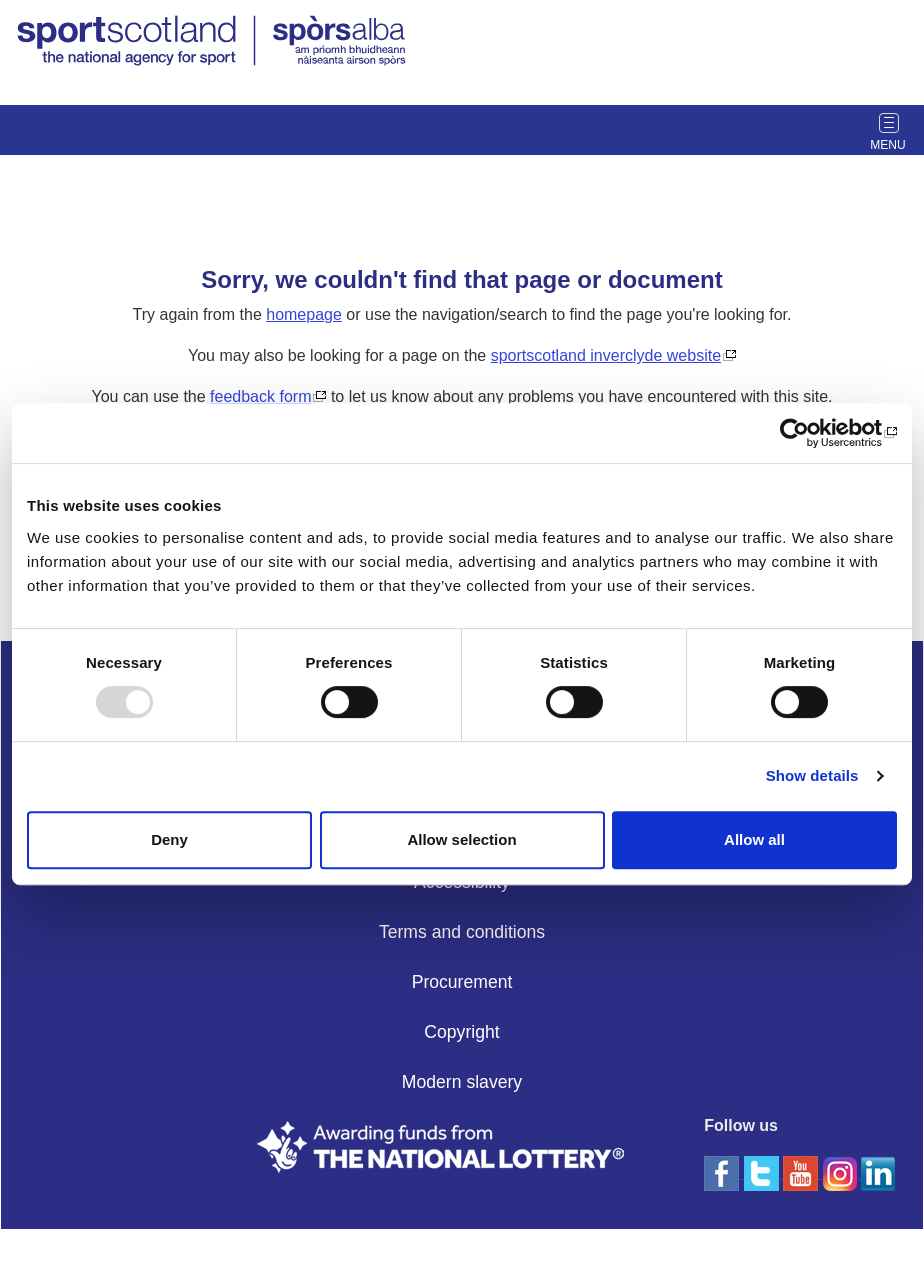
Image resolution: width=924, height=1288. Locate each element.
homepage (304, 314)
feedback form (260, 396)
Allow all (754, 839)
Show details (812, 775)
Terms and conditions (462, 932)
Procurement (462, 982)
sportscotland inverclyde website (606, 355)
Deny (169, 839)
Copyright (461, 1032)
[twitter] (763, 1172)
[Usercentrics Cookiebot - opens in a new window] (809, 433)
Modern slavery (462, 1082)
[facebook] (723, 1172)
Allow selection (461, 839)
